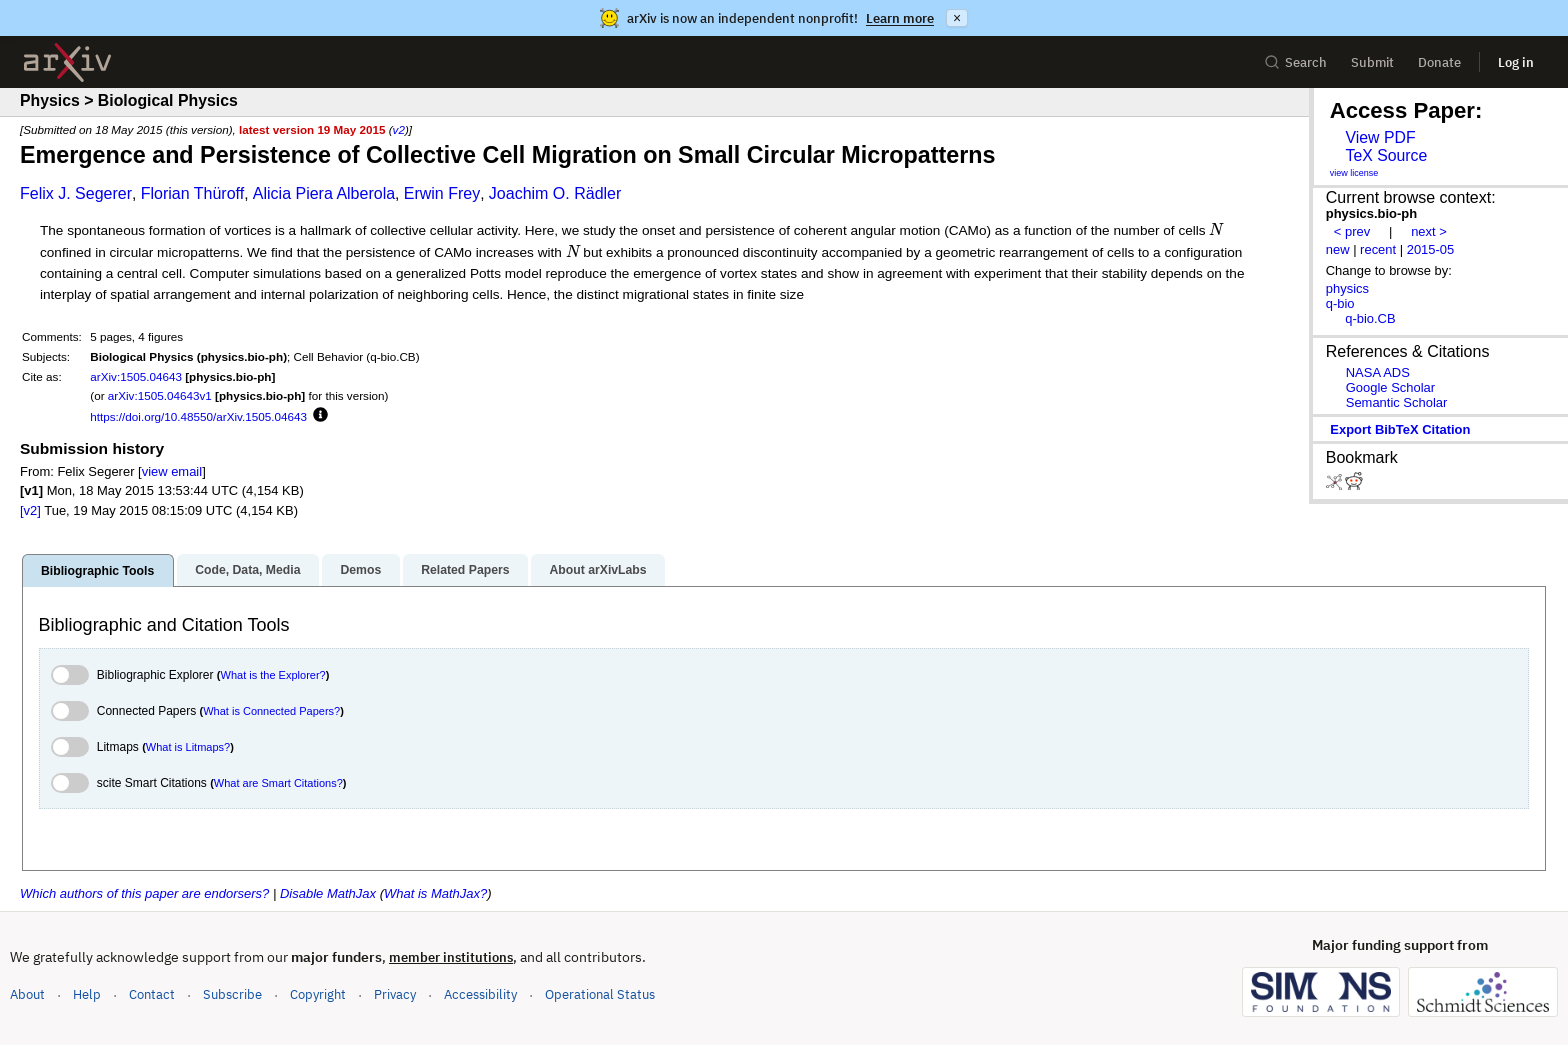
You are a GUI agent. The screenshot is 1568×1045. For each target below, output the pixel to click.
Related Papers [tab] (465, 570)
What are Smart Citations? (278, 783)
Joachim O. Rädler (555, 193)
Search (1295, 62)
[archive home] (67, 62)
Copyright (318, 994)
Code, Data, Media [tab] (247, 570)
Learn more (900, 18)
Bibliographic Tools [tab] (97, 571)
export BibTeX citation (1400, 429)
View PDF (1380, 137)
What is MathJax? (435, 893)
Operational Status (600, 993)
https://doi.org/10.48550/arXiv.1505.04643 (198, 416)
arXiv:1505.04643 (136, 376)
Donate (1439, 62)
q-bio (1340, 303)
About (27, 994)
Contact (152, 994)
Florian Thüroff (192, 193)
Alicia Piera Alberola (324, 193)
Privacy (395, 994)
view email (172, 471)
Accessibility (480, 994)
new (1338, 249)
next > (1429, 231)
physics (1347, 288)
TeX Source (1386, 155)
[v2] (30, 510)
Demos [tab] (360, 570)
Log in (1516, 62)
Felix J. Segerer (76, 193)
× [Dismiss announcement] (957, 18)
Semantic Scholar (1397, 402)
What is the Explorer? (273, 675)
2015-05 (1431, 249)
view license (1354, 173)
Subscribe (232, 994)
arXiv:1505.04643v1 (160, 395)
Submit (1372, 62)
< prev (1352, 231)
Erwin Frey (442, 193)
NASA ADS (1378, 372)
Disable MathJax (328, 893)
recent (1378, 249)
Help (87, 994)
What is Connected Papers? (271, 711)
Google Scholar (1390, 387)
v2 (399, 129)
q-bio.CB (1370, 318)
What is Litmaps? (188, 747)
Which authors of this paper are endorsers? (144, 893)
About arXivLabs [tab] (597, 570)
